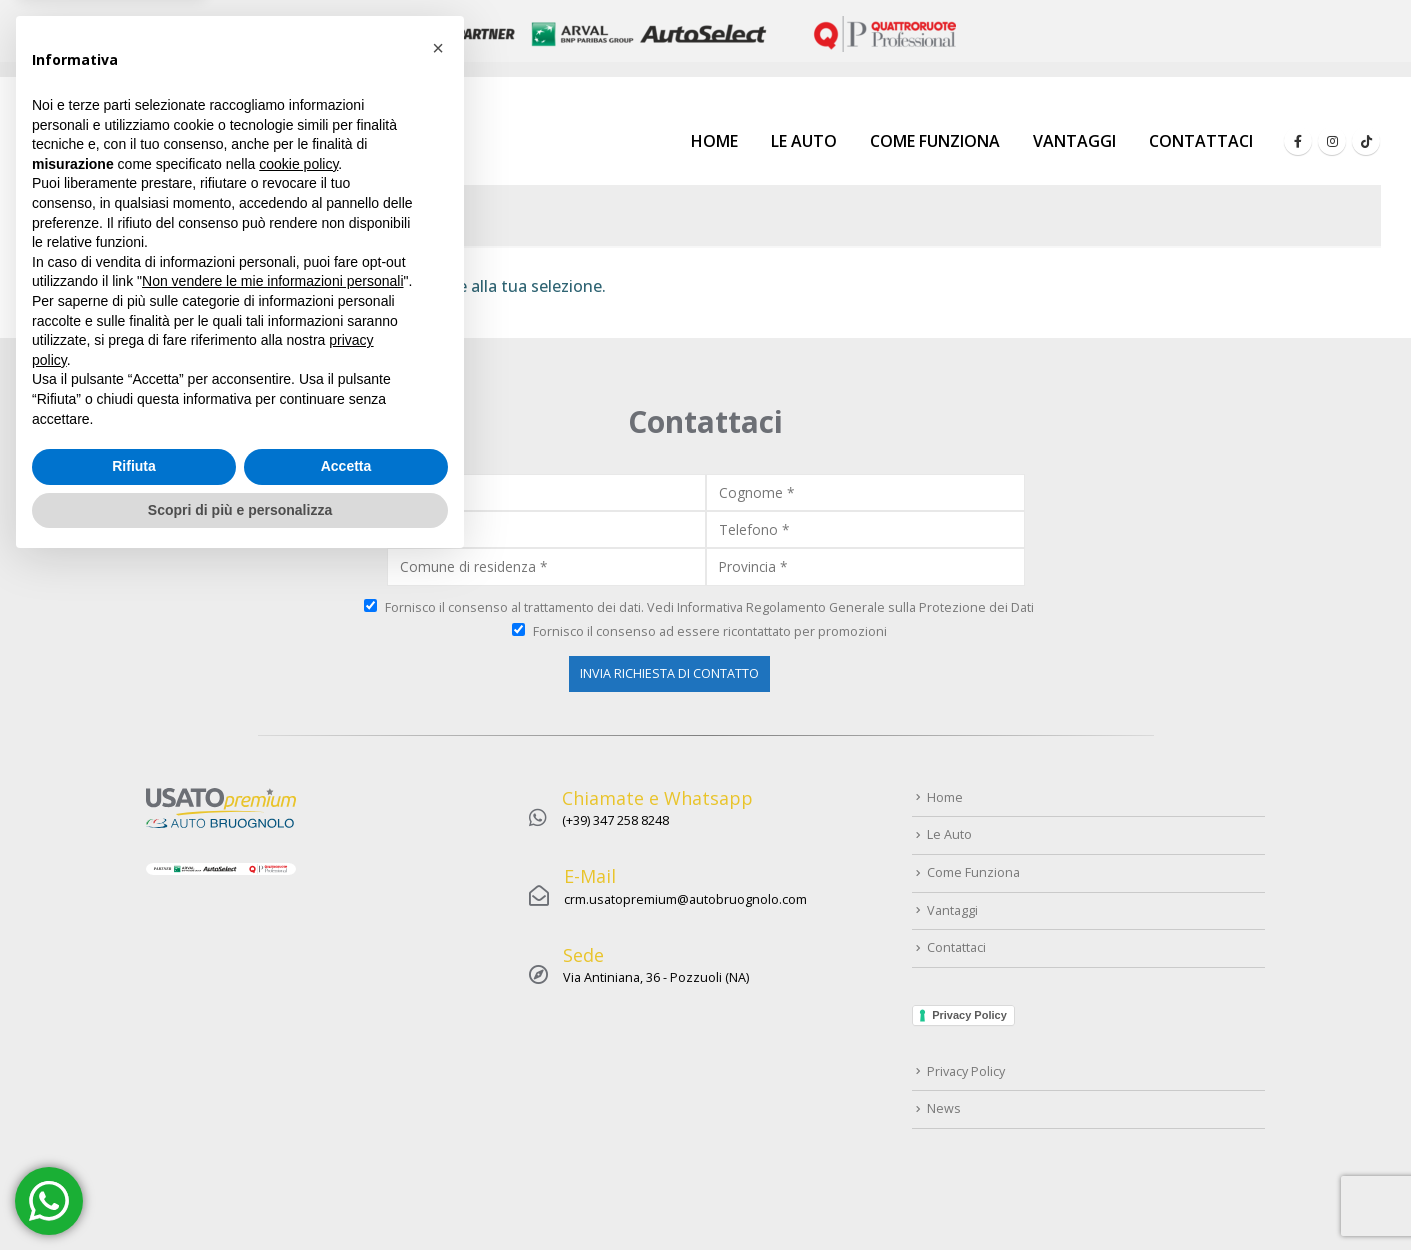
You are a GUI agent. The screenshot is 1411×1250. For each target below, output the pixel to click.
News (944, 1108)
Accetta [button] (346, 1152)
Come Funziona (935, 141)
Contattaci (1201, 141)
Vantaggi (1074, 141)
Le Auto (804, 141)
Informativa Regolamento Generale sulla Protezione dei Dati (855, 607)
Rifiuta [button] (134, 1152)
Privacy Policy (969, 1015)
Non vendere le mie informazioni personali (272, 967)
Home (714, 141)
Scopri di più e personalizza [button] (240, 1195)
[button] (438, 734)
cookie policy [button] (298, 850)
